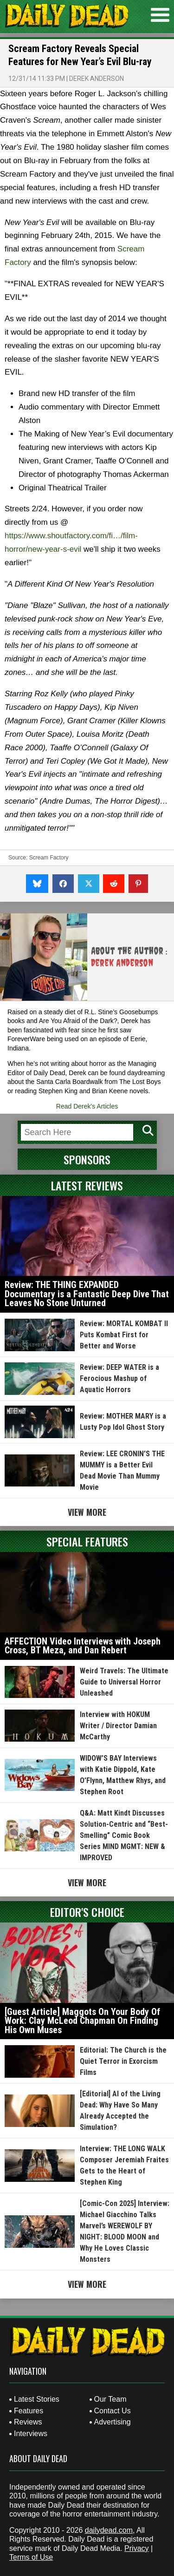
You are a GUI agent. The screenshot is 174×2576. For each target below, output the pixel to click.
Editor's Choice (87, 1911)
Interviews (30, 2433)
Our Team (110, 2399)
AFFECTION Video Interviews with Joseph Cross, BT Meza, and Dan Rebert (83, 1646)
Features (28, 2411)
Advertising (112, 2422)
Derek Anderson (96, 78)
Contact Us (112, 2411)
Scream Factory (49, 857)
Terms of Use (31, 2557)
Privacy (136, 2548)
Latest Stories (36, 2399)
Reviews (28, 2422)
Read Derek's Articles (87, 1106)
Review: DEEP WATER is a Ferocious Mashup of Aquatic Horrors (119, 1378)
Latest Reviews (87, 1185)
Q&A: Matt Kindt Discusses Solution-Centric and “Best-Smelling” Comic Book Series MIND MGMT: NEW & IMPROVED (124, 1835)
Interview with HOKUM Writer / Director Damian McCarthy (118, 1725)
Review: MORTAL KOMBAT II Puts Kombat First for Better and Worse (124, 1334)
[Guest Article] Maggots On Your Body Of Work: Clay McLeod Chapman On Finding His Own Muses (82, 2020)
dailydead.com (109, 2530)
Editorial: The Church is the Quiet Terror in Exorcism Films (123, 2061)
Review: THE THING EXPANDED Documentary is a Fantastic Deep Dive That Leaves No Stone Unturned (87, 1293)
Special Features (87, 1541)
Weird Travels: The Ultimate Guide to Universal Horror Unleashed (124, 1682)
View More (87, 1512)
